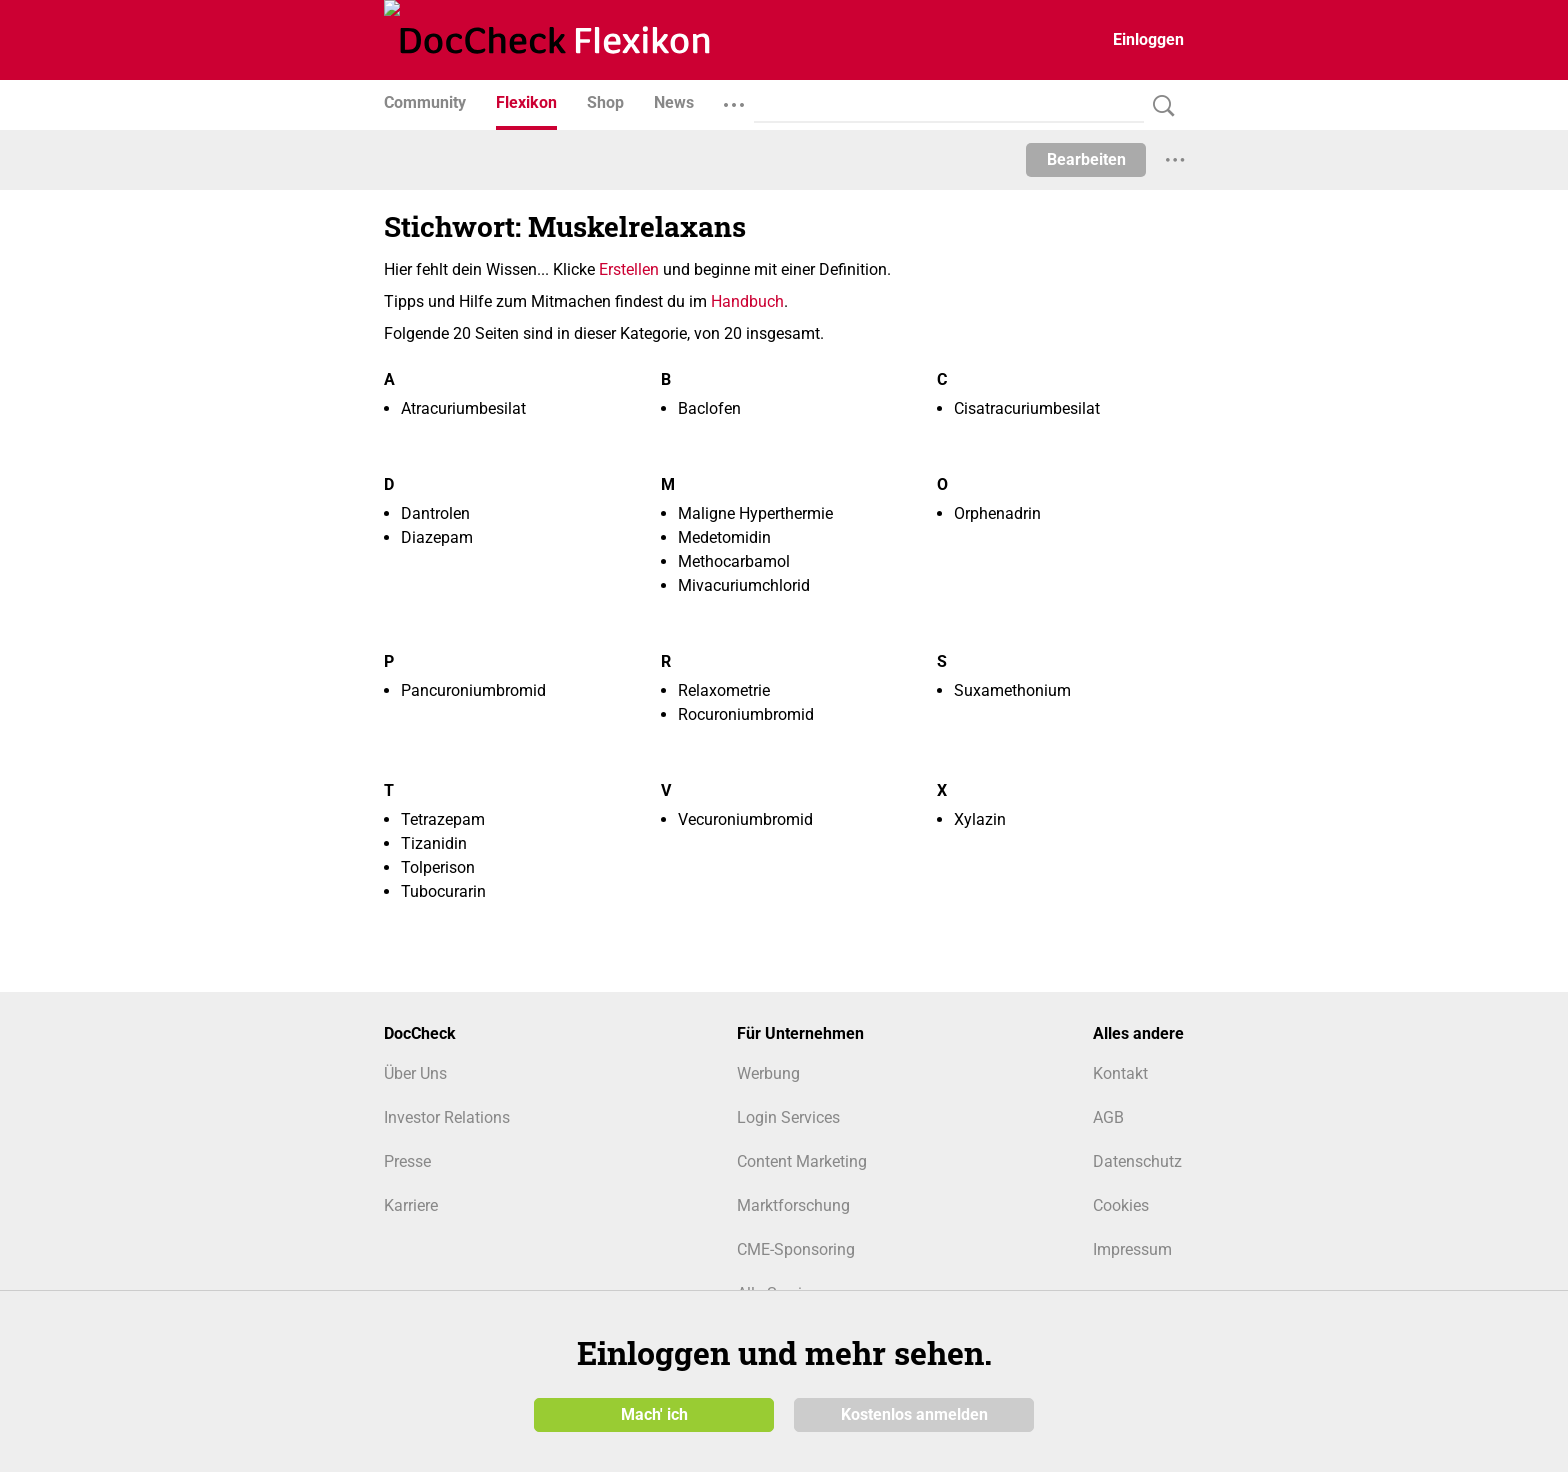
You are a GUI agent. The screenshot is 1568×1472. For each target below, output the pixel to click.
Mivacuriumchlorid (744, 585)
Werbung (768, 1073)
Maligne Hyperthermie (755, 513)
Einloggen (1148, 39)
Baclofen (709, 408)
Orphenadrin (997, 513)
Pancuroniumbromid (473, 690)
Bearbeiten (1086, 159)
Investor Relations (447, 1117)
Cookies (1121, 1205)
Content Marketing (802, 1161)
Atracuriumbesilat (463, 408)
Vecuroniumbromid (745, 819)
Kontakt (1120, 1073)
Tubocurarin (443, 891)
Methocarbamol (734, 561)
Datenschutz (1137, 1161)
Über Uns (415, 1073)
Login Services (788, 1117)
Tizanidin (434, 843)
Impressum (1132, 1249)
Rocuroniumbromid (746, 714)
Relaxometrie (724, 690)
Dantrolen (435, 513)
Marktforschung (793, 1205)
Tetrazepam (443, 819)
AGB (1108, 1117)
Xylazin (980, 819)
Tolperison (438, 867)
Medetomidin (724, 537)
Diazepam (437, 537)
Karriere (411, 1205)
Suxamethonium (1012, 690)
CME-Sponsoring (796, 1249)
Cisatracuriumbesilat (1027, 408)
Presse (407, 1161)
